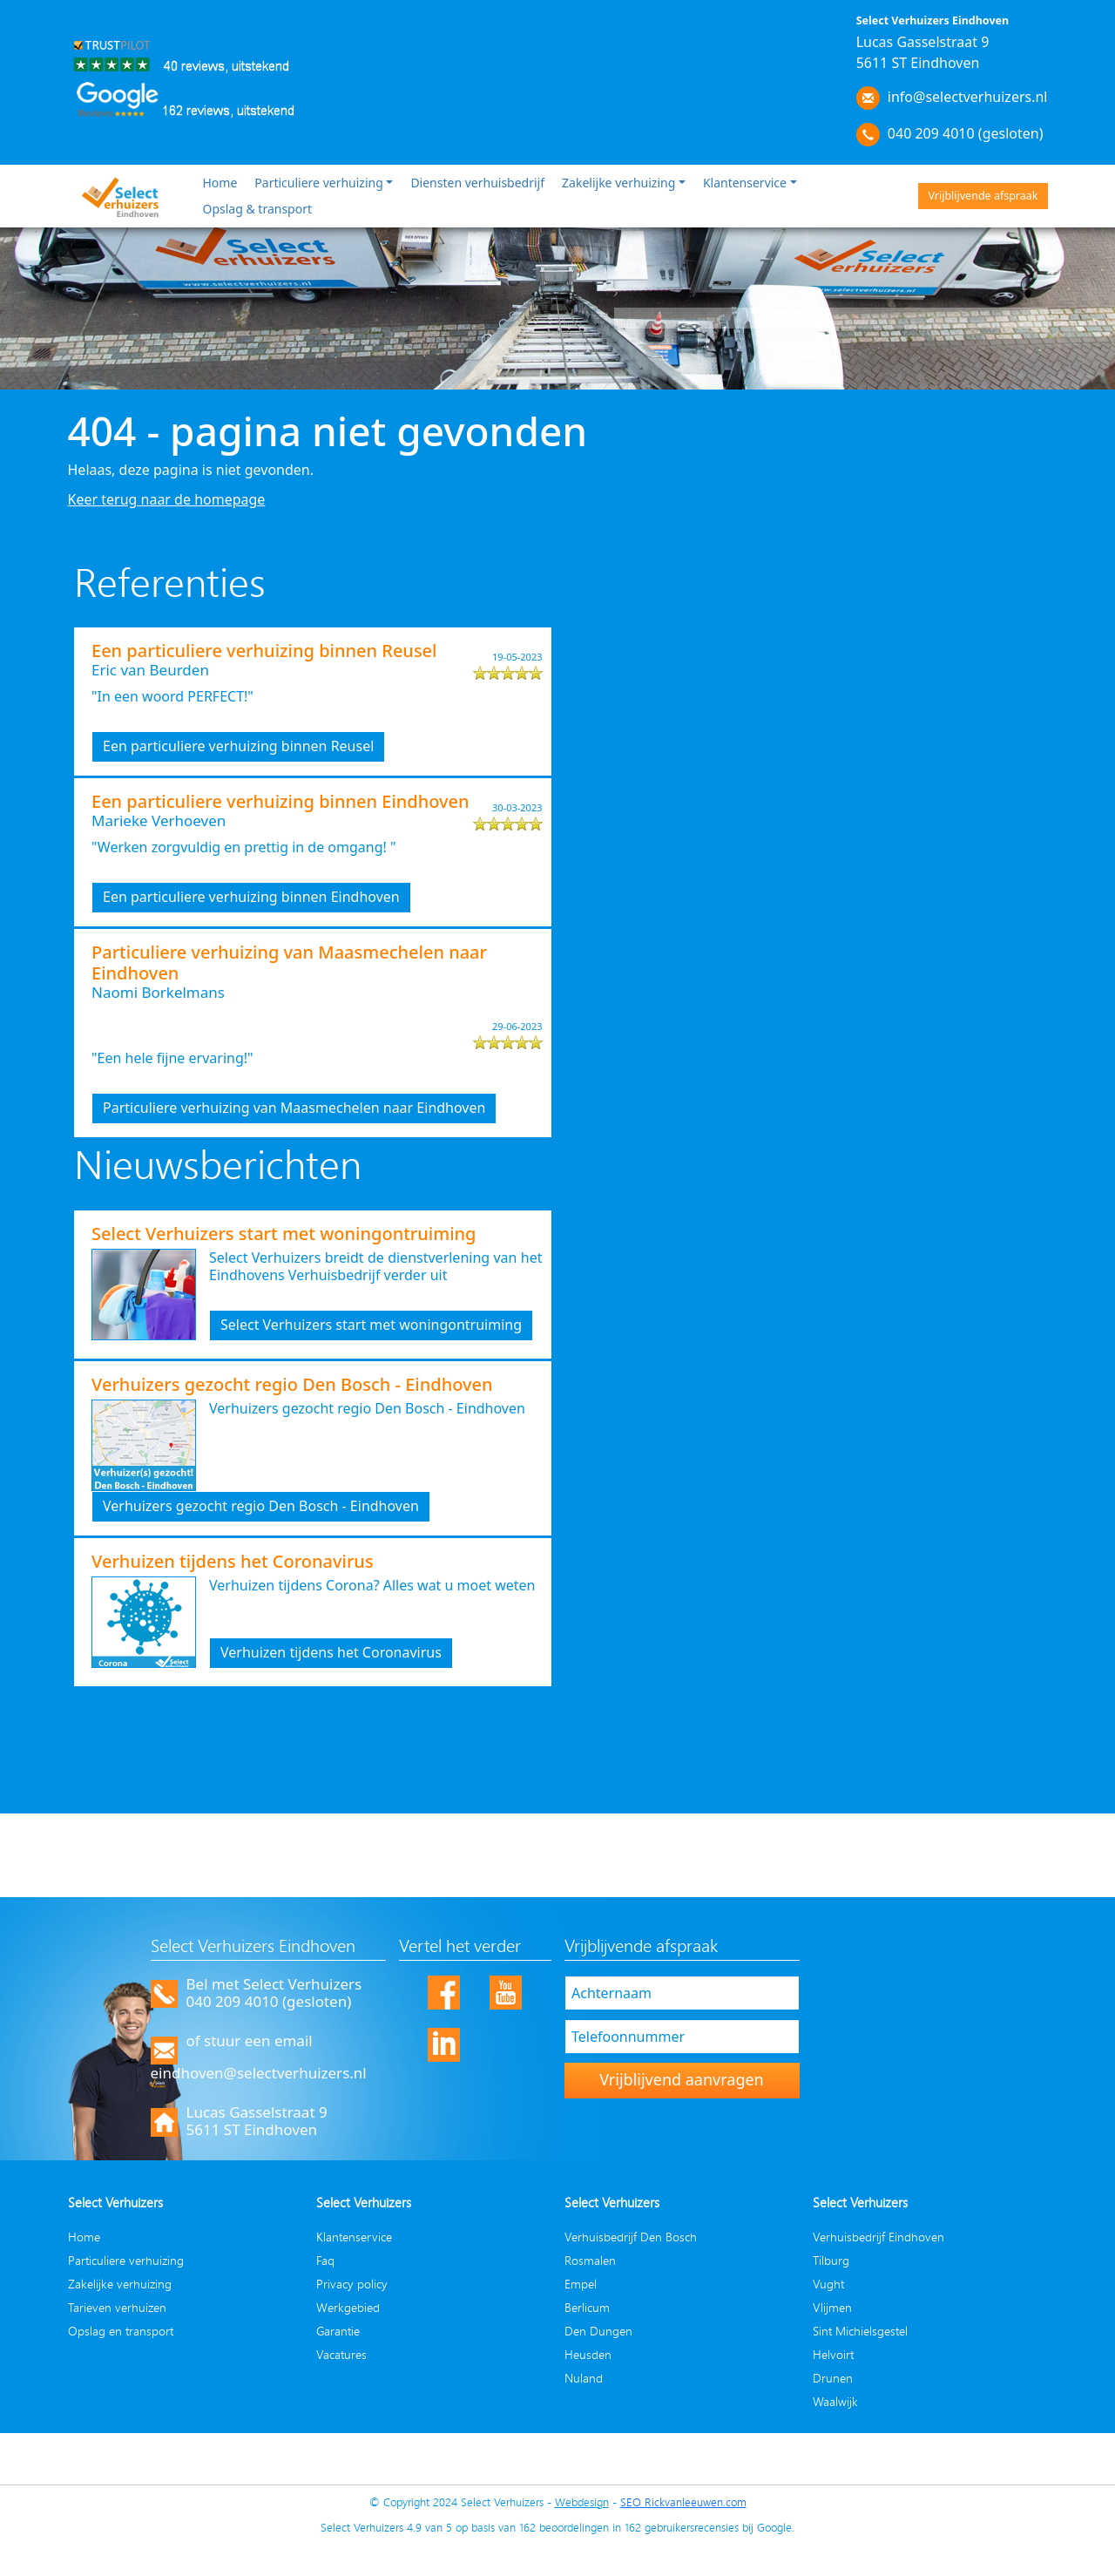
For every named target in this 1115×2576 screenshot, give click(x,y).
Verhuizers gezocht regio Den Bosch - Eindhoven (261, 1505)
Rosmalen (590, 2260)
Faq (325, 2260)
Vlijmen (832, 2307)
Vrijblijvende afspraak (982, 195)
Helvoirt (833, 2354)
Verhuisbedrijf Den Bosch (630, 2236)
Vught (828, 2283)
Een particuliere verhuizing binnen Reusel (238, 746)
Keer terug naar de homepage (167, 499)
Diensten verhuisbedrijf (477, 182)
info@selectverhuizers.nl (968, 96)
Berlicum (587, 2307)
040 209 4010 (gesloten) (966, 133)
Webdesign (582, 2502)
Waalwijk (835, 2401)
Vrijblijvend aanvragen (681, 2079)
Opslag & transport (258, 208)
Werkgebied (348, 2307)
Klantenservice (745, 182)
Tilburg (831, 2260)
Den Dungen (598, 2331)
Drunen (833, 2378)
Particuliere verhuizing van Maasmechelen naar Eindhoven (294, 1107)
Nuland (583, 2378)
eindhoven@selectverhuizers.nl (259, 2073)
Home (220, 182)
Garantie (338, 2331)
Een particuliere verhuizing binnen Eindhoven (251, 896)
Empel (580, 2283)
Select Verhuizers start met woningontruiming (371, 1324)
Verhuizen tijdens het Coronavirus (331, 1652)
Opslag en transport (120, 2331)
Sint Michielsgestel (860, 2331)
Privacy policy (352, 2283)
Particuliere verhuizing (318, 182)
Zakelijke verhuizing (618, 182)
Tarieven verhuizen (117, 2307)
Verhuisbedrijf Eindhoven (878, 2236)
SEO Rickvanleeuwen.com (683, 2502)
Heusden (588, 2354)
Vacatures (341, 2354)
